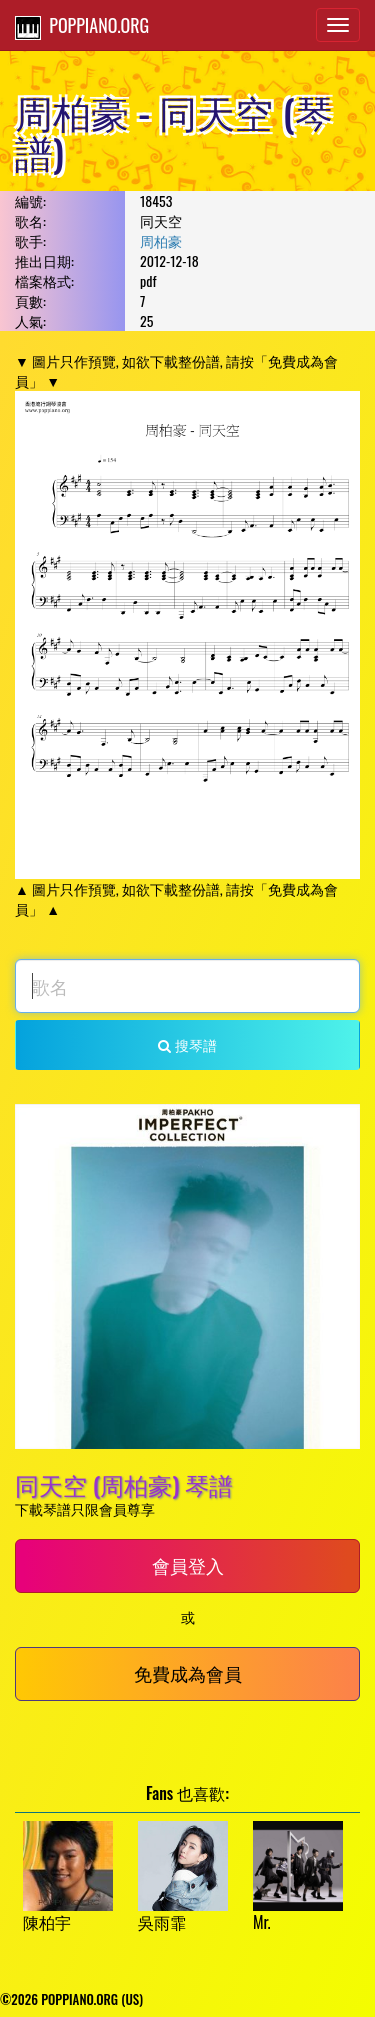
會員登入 (188, 1565)
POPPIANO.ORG (82, 26)
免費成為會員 (188, 1673)
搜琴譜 (187, 1044)
